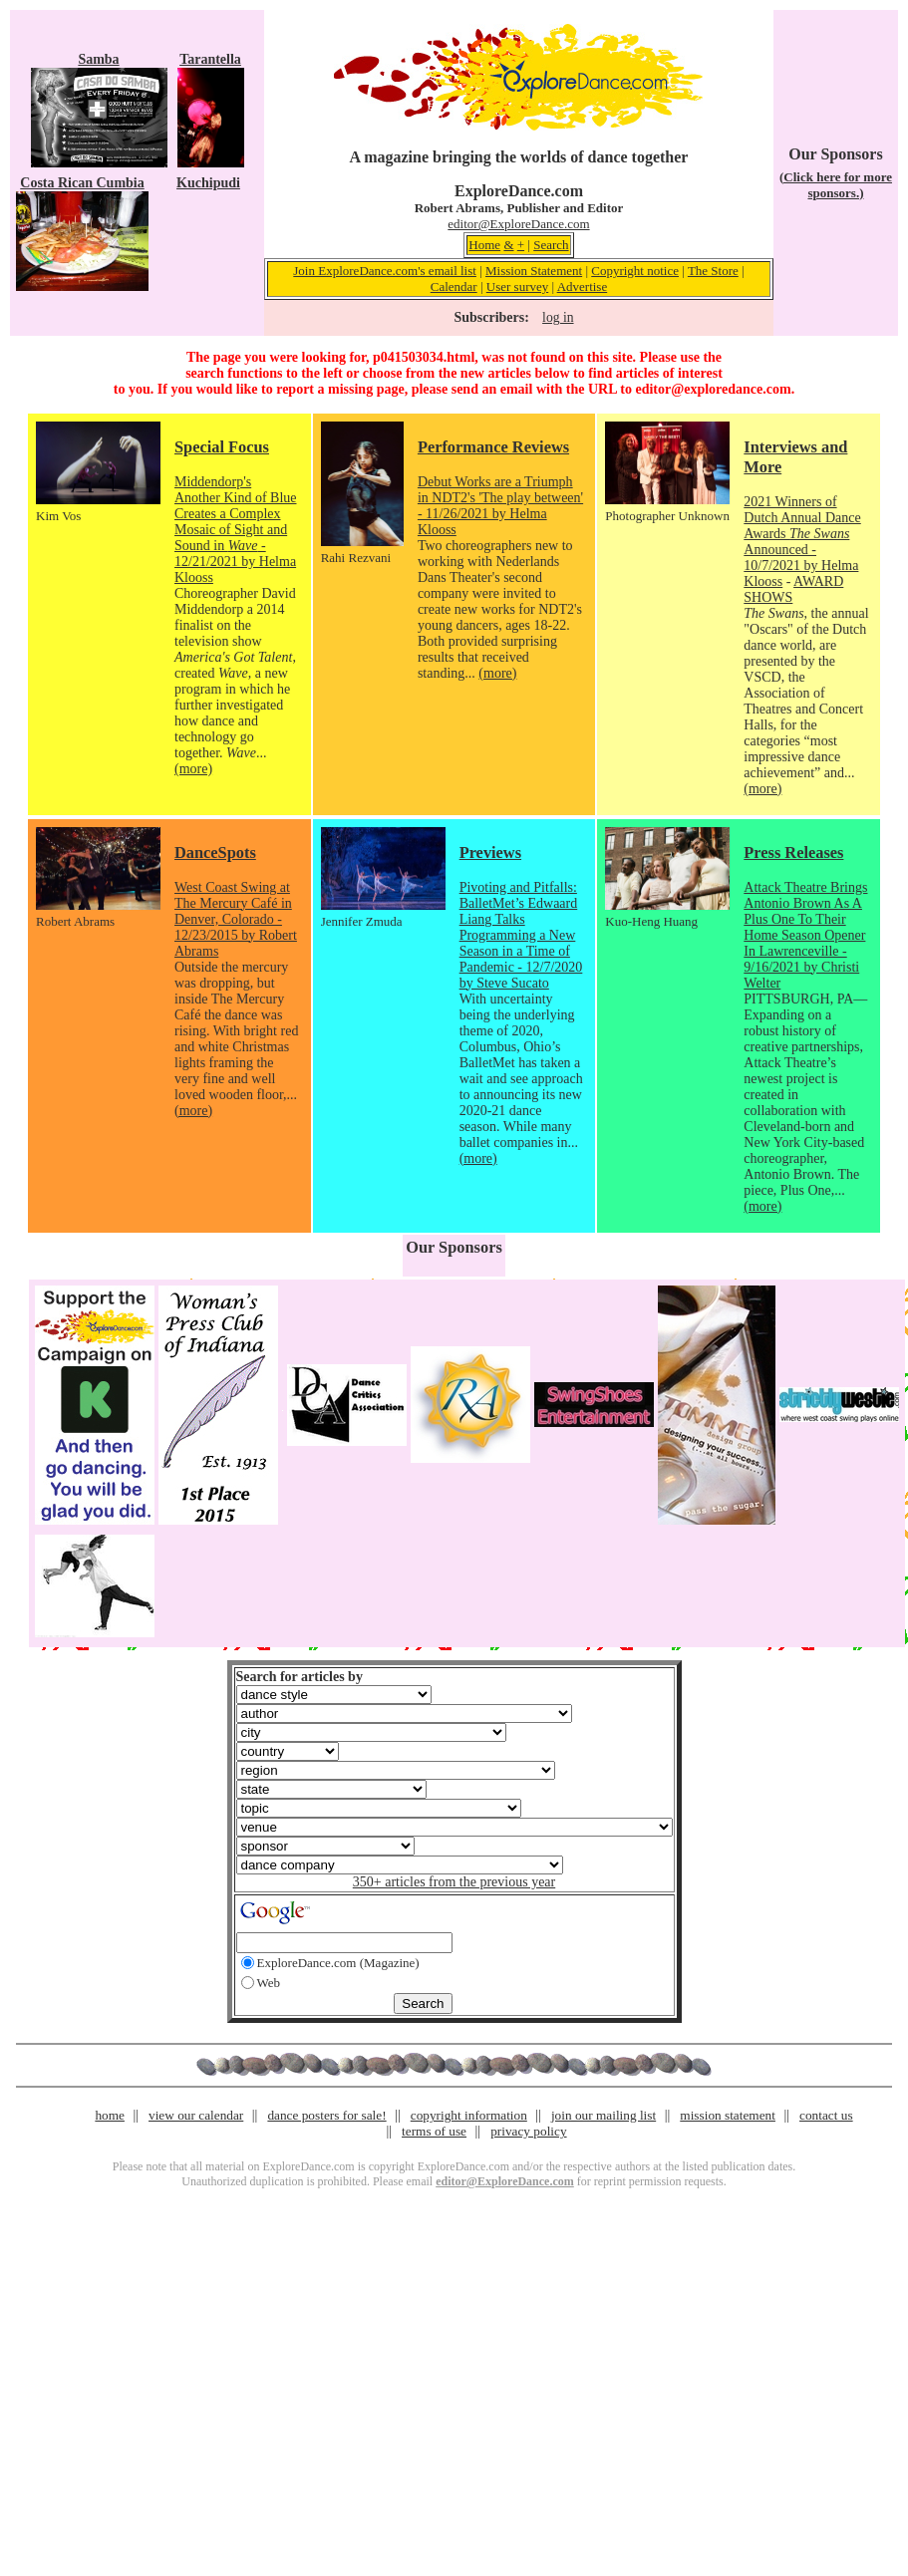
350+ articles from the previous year (454, 1881)
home (110, 2115)
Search (550, 244)
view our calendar (196, 2115)
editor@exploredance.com (712, 389)
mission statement (727, 2115)
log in (557, 317)
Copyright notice (635, 270)
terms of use (434, 2131)
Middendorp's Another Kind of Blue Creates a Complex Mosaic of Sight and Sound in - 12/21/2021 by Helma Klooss (235, 529)
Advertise (582, 286)
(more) (193, 768)
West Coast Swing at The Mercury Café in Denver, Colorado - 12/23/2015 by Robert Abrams (235, 919)
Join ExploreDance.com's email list (384, 270)
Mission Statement (533, 270)
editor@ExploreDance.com (518, 223)
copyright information (469, 2115)
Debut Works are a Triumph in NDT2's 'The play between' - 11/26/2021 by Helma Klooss (500, 505)
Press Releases (793, 852)
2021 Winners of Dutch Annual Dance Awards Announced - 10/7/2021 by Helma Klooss (802, 541)
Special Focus (221, 446)
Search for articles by (299, 1676)
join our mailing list (603, 2115)
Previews (490, 852)
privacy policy (528, 2131)
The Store (713, 270)
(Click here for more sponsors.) (835, 184)
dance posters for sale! (326, 2115)
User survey (517, 286)
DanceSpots (215, 852)
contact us (826, 2115)
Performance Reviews (493, 446)
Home (484, 244)
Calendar (454, 286)
